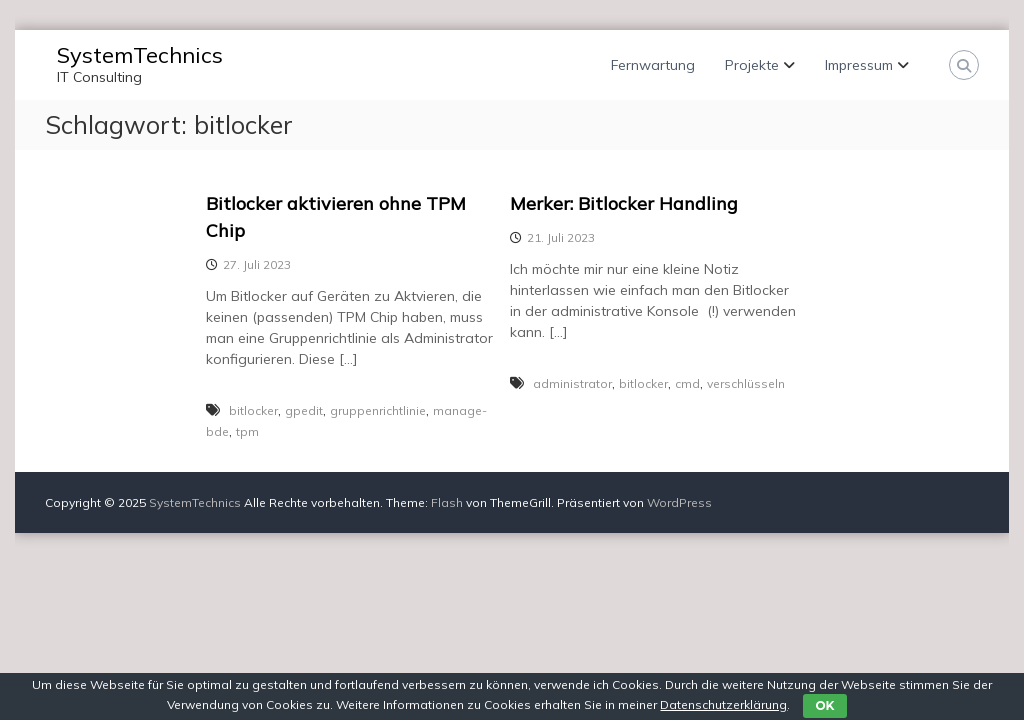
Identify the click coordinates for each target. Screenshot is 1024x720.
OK (824, 705)
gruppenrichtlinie (378, 410)
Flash (447, 502)
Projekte (752, 65)
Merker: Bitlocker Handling (624, 203)
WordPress (679, 502)
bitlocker (253, 410)
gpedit (304, 410)
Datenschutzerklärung (723, 704)
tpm (247, 431)
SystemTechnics (140, 55)
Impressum (859, 65)
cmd (687, 383)
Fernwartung (653, 65)
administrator (572, 383)
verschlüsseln (746, 383)
